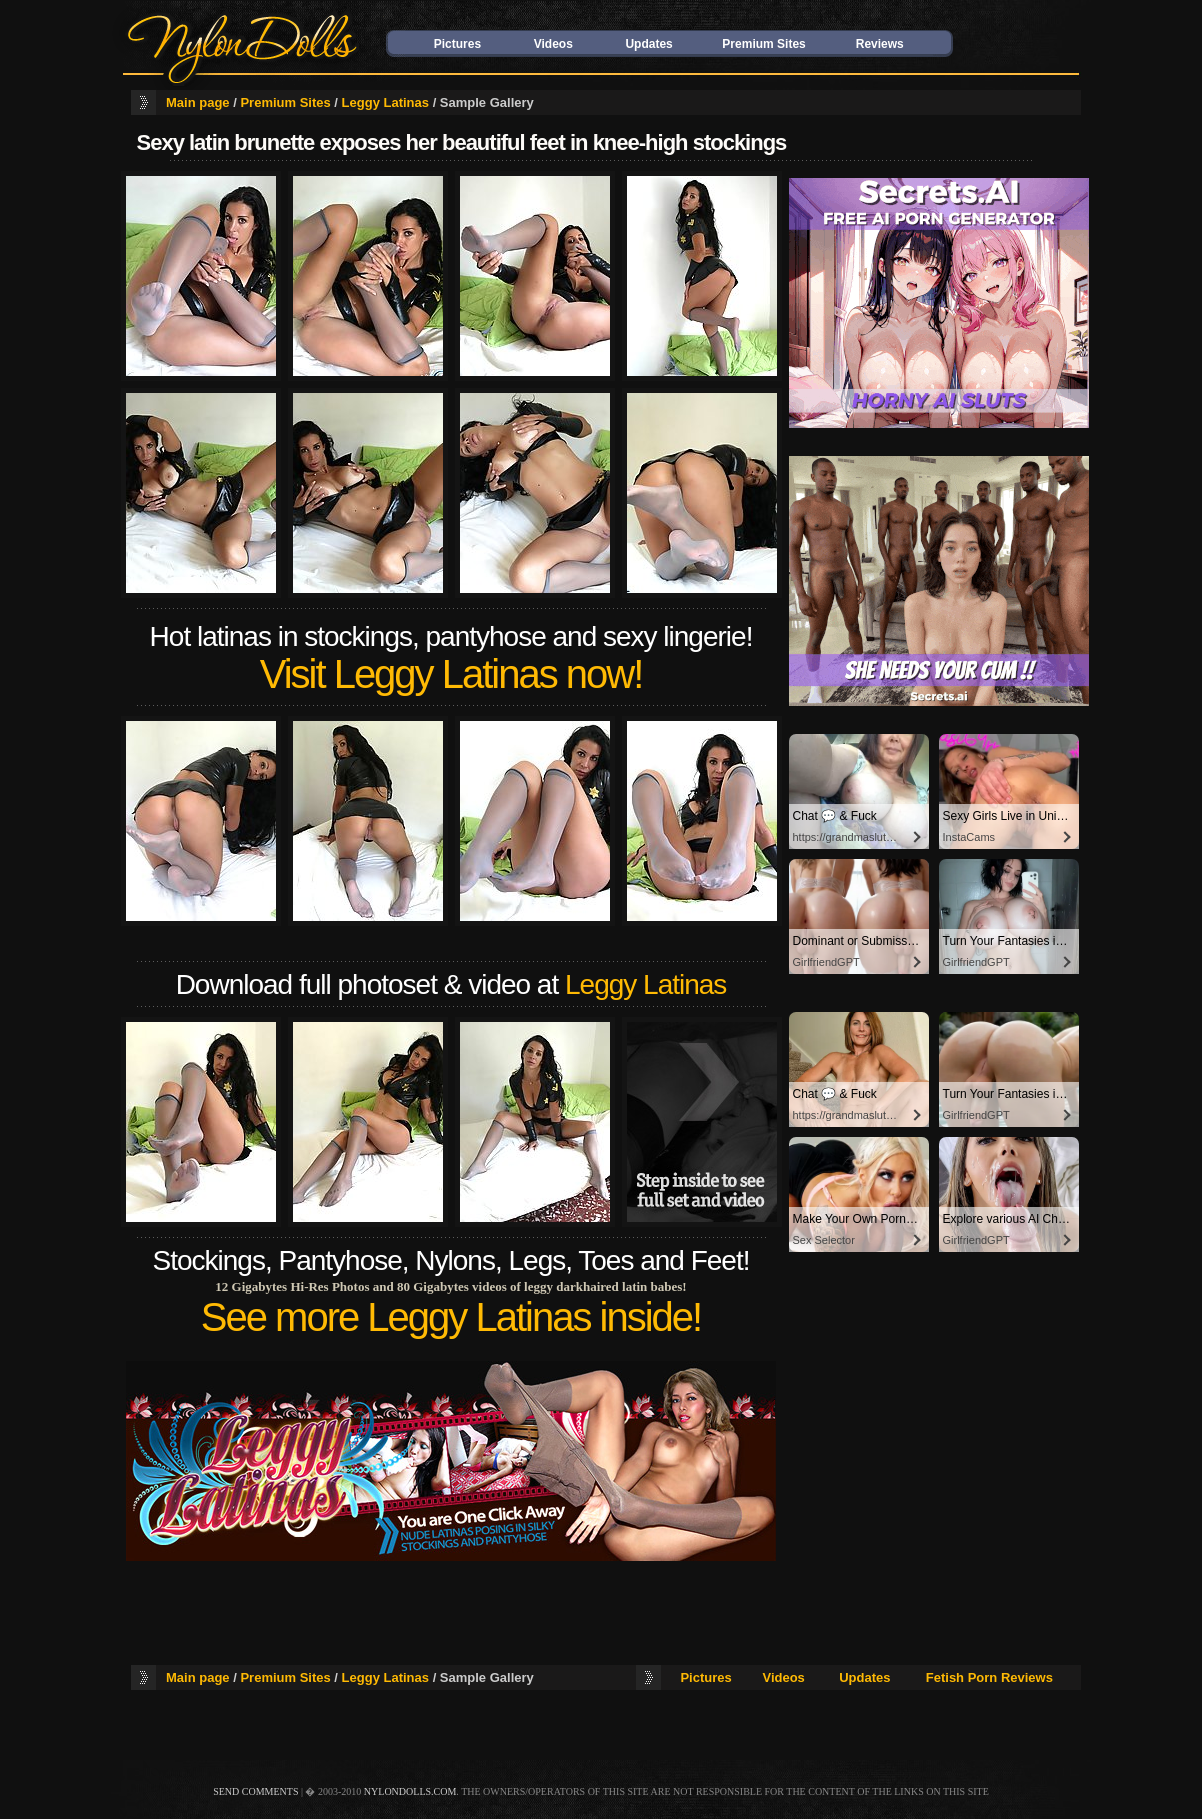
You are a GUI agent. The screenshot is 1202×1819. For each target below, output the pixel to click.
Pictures (457, 44)
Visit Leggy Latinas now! (451, 674)
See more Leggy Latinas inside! (451, 1317)
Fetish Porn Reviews (989, 1677)
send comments (255, 1791)
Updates (648, 44)
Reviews (880, 44)
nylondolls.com (410, 1791)
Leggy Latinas (385, 102)
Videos (553, 44)
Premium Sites (763, 44)
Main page (198, 102)
